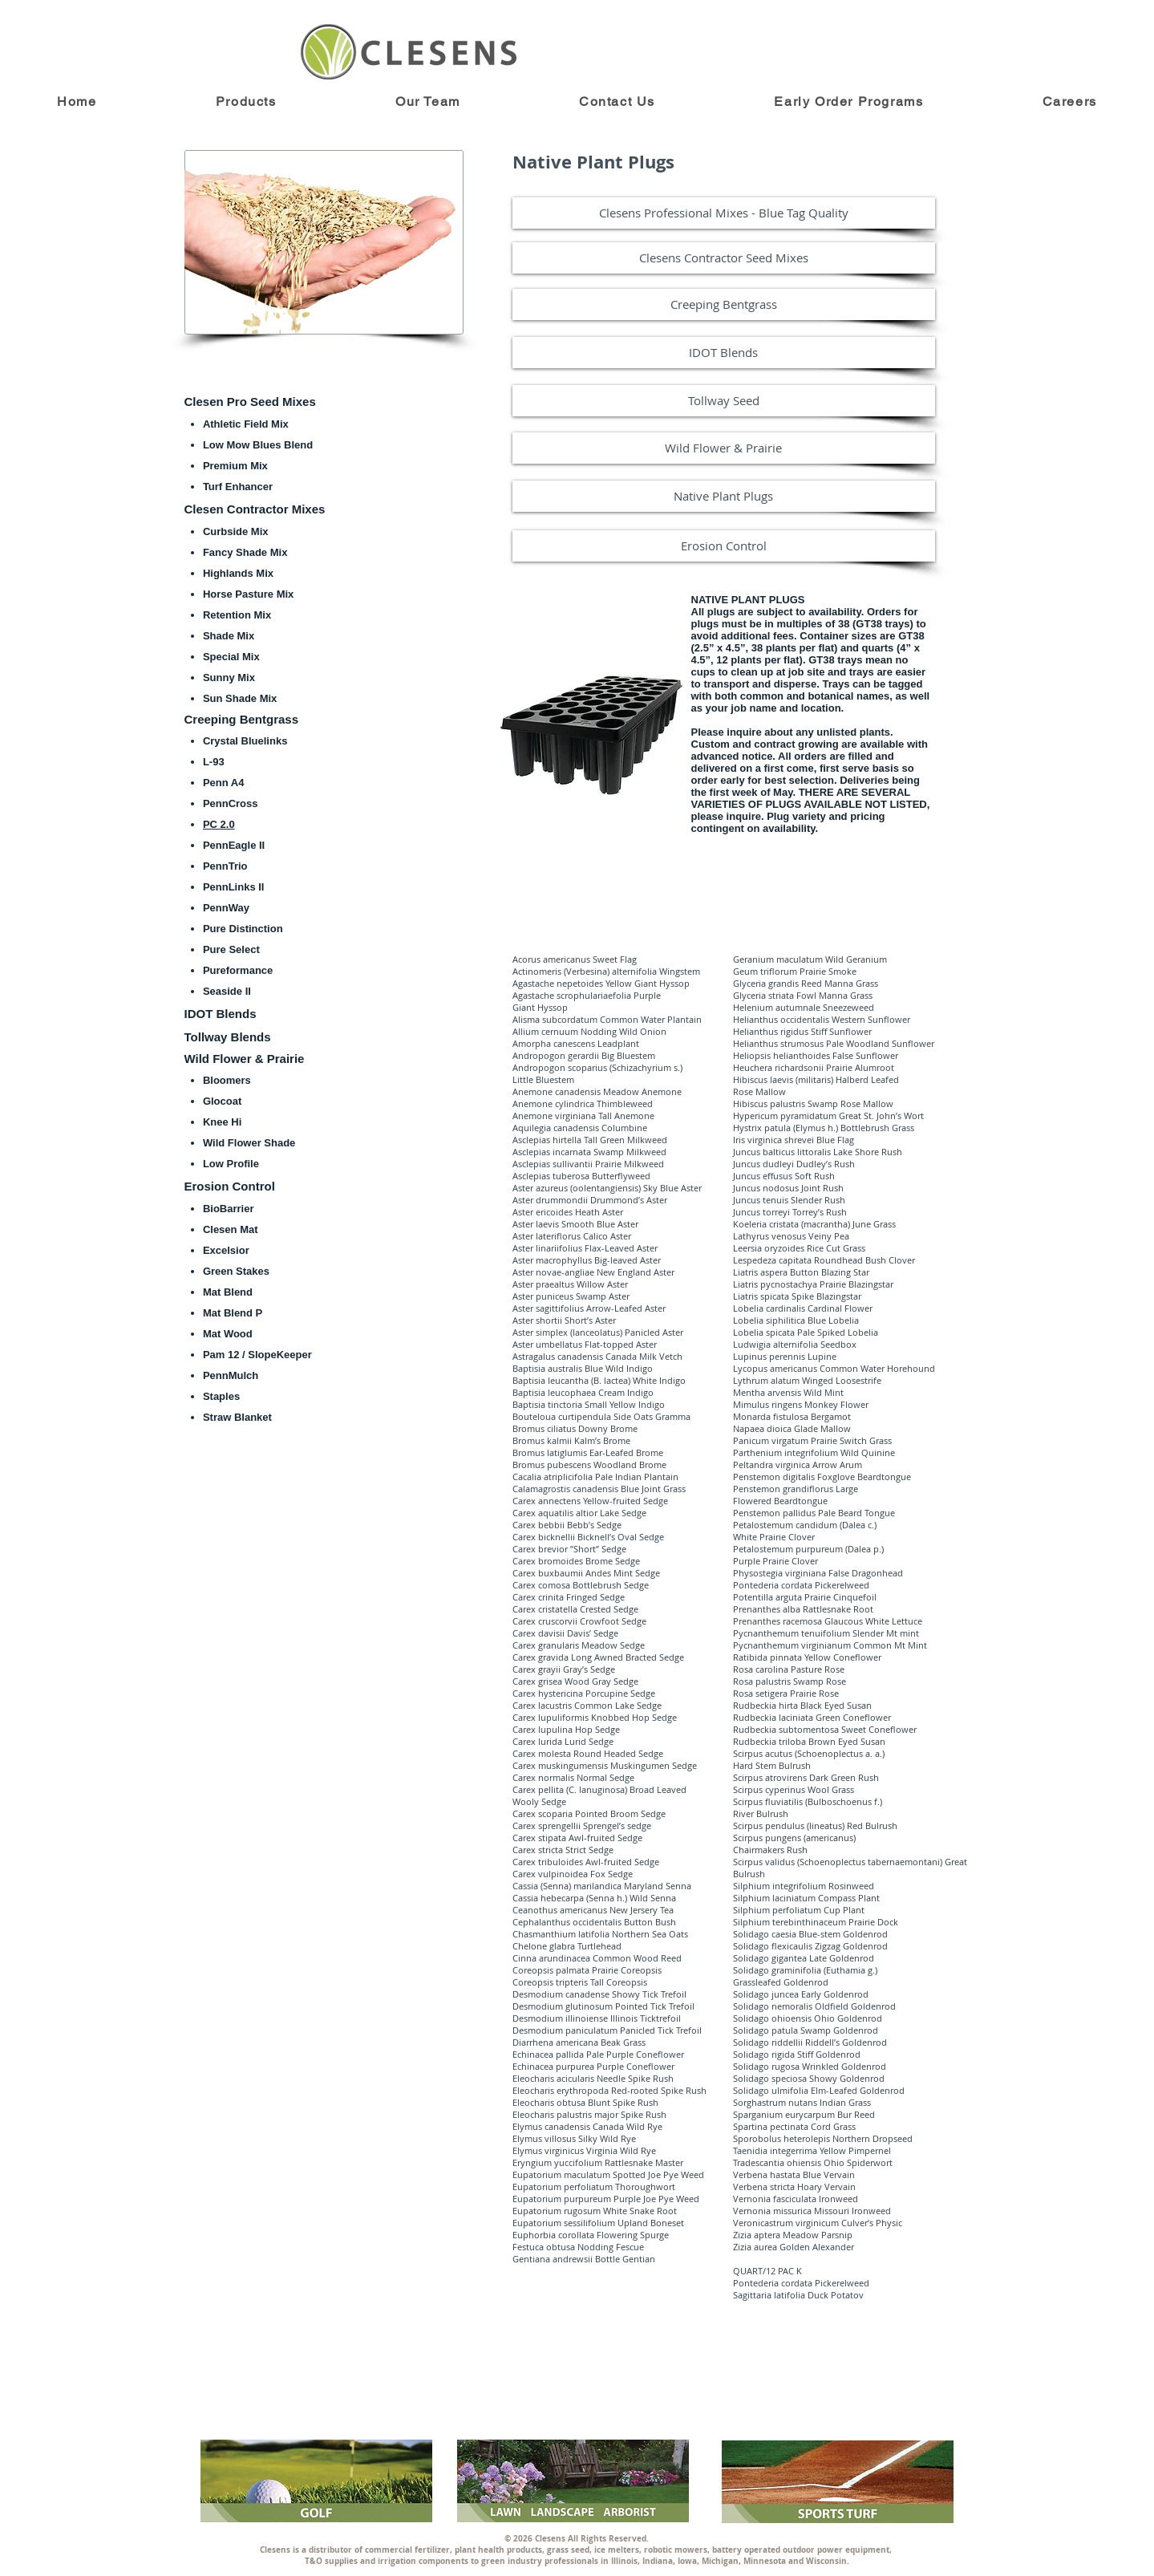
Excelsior (226, 1250)
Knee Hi (222, 1122)
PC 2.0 (219, 824)
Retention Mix (237, 615)
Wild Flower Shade (249, 1143)
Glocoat (222, 1101)
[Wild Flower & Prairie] (723, 448)
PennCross (230, 803)
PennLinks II (234, 887)
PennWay (226, 908)
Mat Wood (228, 1334)
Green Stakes (236, 1271)
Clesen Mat (230, 1229)
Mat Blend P (232, 1313)
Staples (221, 1396)
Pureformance (238, 970)
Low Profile (231, 1164)
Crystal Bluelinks (245, 741)
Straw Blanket (237, 1417)
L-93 (214, 762)
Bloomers (227, 1080)
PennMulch (230, 1375)
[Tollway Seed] (723, 400)
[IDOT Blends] (723, 352)
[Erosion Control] (723, 546)
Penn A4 (224, 783)
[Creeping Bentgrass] (723, 304)
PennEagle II (234, 845)
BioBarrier (228, 1209)
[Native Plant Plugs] (723, 496)
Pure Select (231, 949)
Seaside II (227, 991)
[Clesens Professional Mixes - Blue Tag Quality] (723, 213)
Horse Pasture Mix (248, 594)
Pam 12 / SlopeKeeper (257, 1355)
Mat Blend (228, 1292)
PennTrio (225, 866)
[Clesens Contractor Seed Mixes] (723, 258)
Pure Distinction (243, 929)
